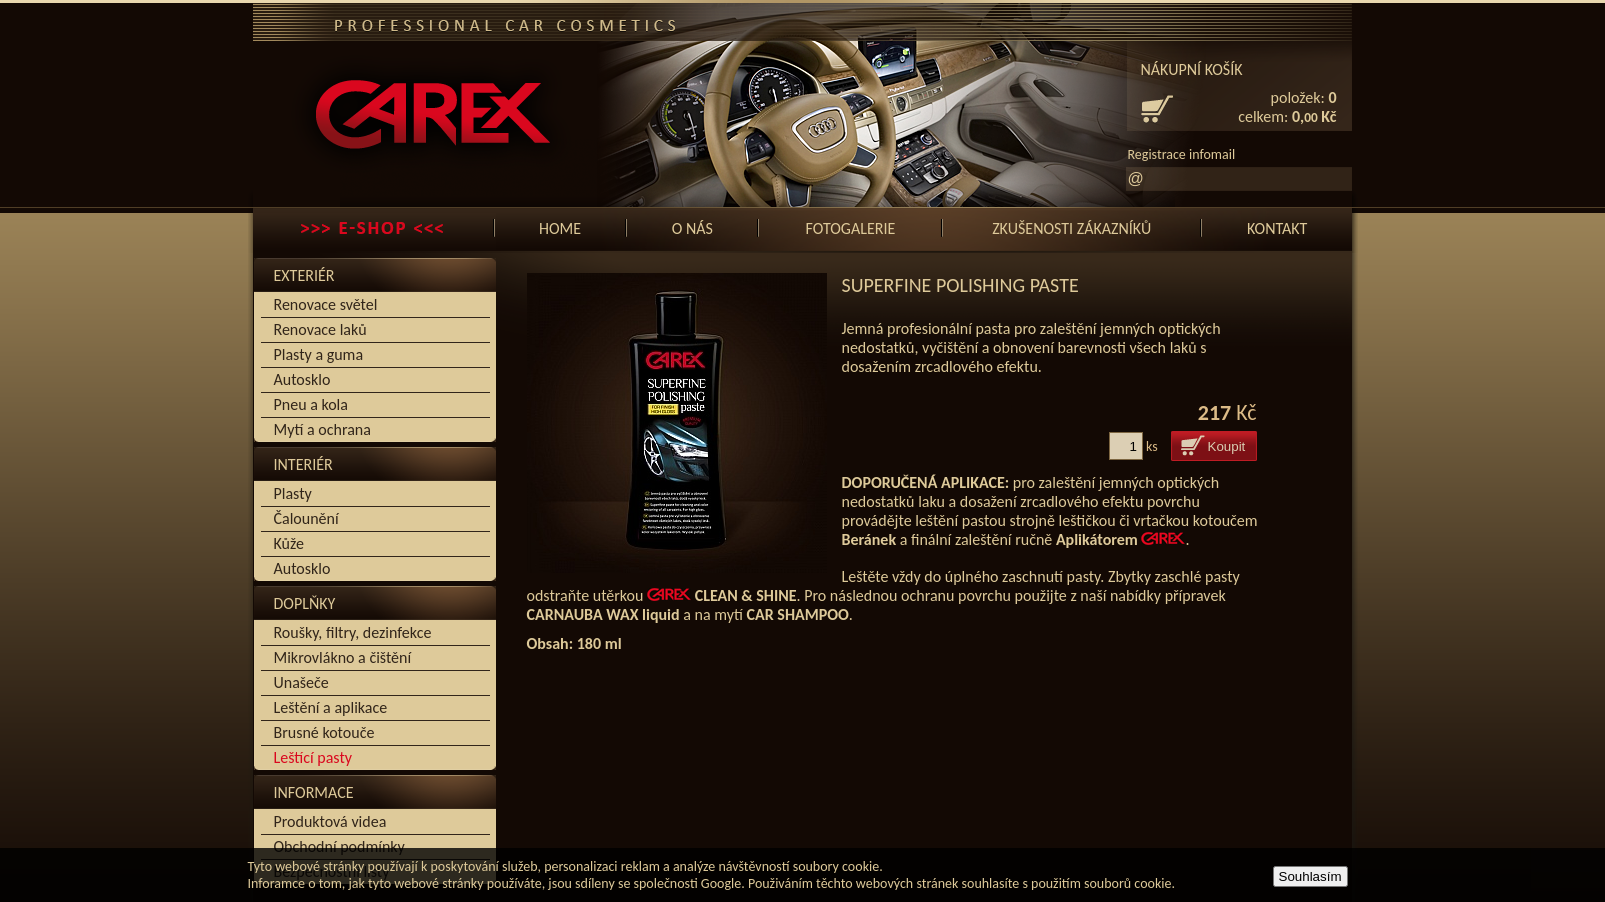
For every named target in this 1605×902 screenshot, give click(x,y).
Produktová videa (330, 821)
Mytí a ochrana (322, 429)
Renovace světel (326, 304)
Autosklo (302, 379)
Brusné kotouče (324, 732)
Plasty (293, 493)
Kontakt (1277, 228)
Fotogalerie (851, 228)
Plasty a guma (319, 354)
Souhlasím (1310, 876)
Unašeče (301, 682)
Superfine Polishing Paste (960, 285)
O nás (692, 228)
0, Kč (1314, 116)
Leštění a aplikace (331, 707)
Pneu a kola (311, 404)
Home (560, 228)
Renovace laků (320, 329)
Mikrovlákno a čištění (343, 657)
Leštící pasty (313, 757)
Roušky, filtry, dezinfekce (353, 632)
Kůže (289, 543)
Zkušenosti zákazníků (1071, 228)
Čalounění (306, 518)
